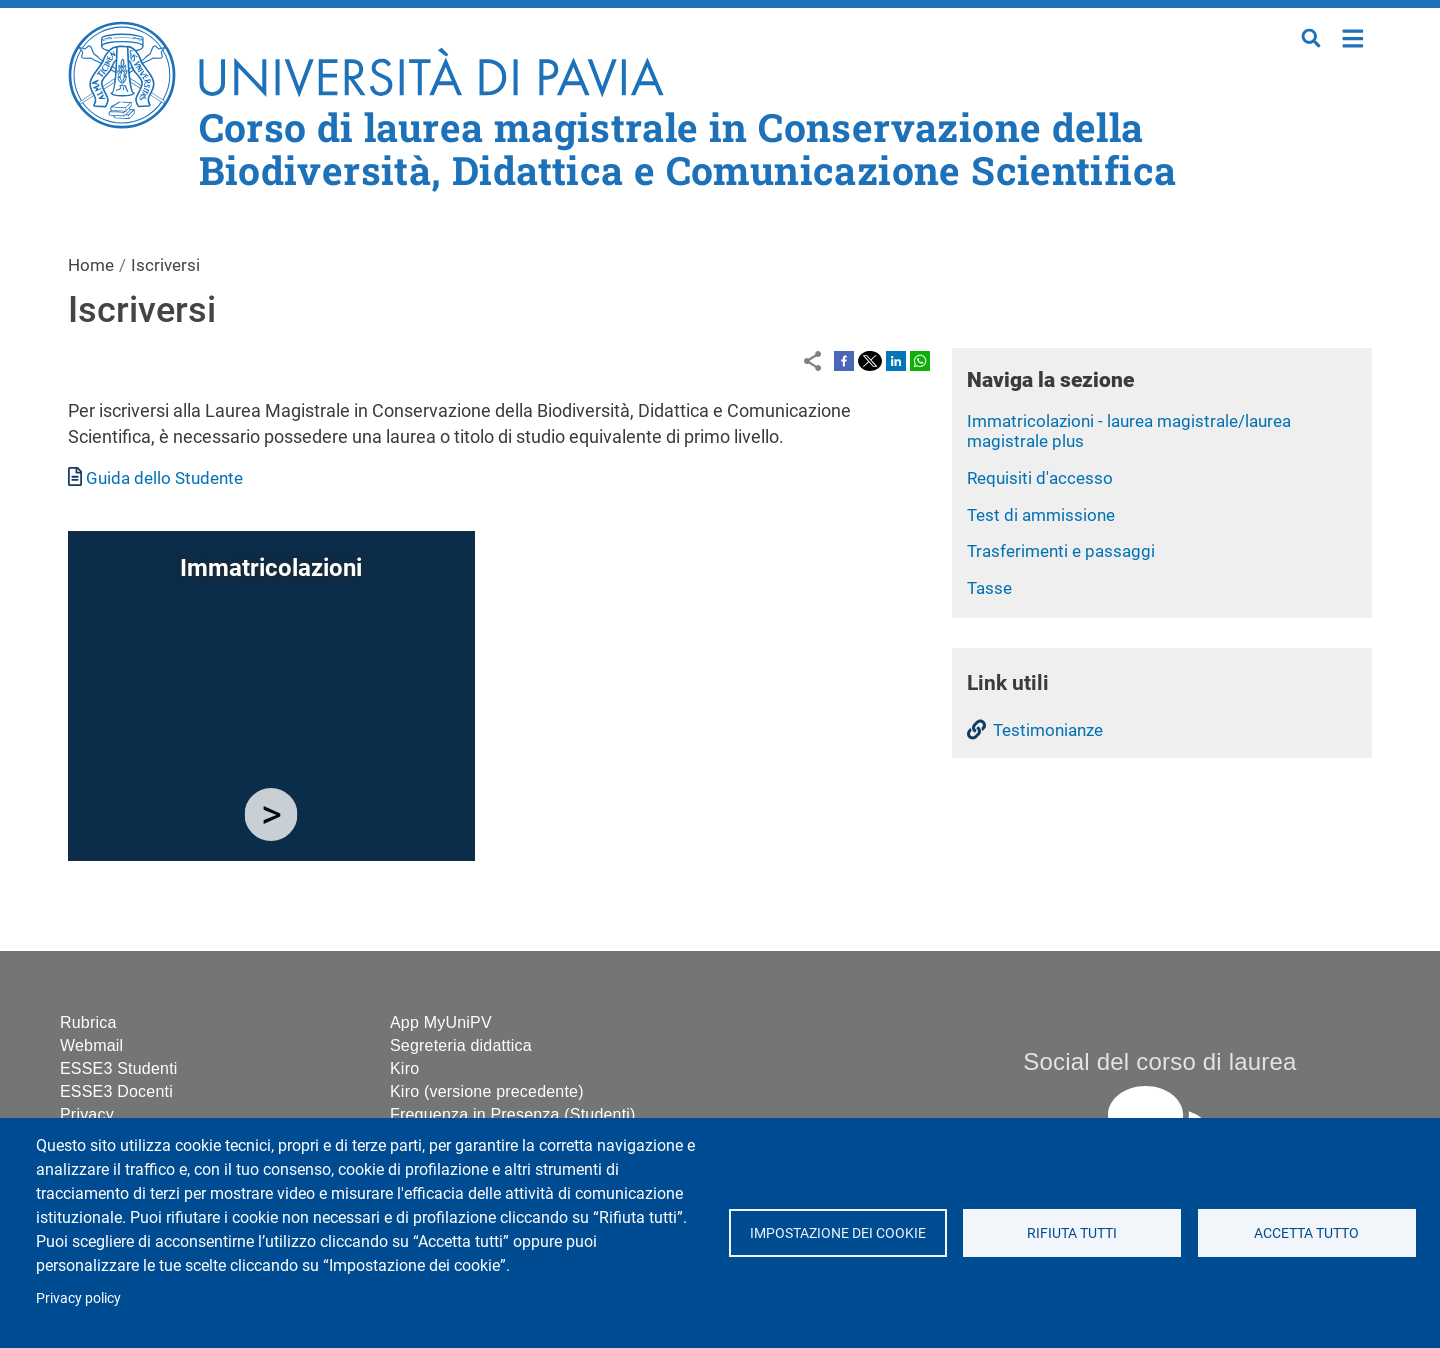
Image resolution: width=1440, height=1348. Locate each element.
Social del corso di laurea (1159, 1061)
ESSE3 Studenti (119, 1068)
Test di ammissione (1041, 515)
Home (1353, 36)
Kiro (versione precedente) (487, 1091)
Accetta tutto (1306, 1233)
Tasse (989, 588)
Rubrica (88, 1022)
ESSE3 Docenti (116, 1091)
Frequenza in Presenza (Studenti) (513, 1114)
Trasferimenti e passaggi (1061, 551)
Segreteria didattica (461, 1045)
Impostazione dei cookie (837, 1233)
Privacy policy (78, 1298)
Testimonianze (1048, 730)
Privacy (87, 1114)
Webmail (91, 1045)
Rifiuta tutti (1072, 1233)
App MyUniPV (441, 1022)
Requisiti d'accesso (1040, 478)
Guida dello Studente (164, 478)
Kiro (404, 1068)
